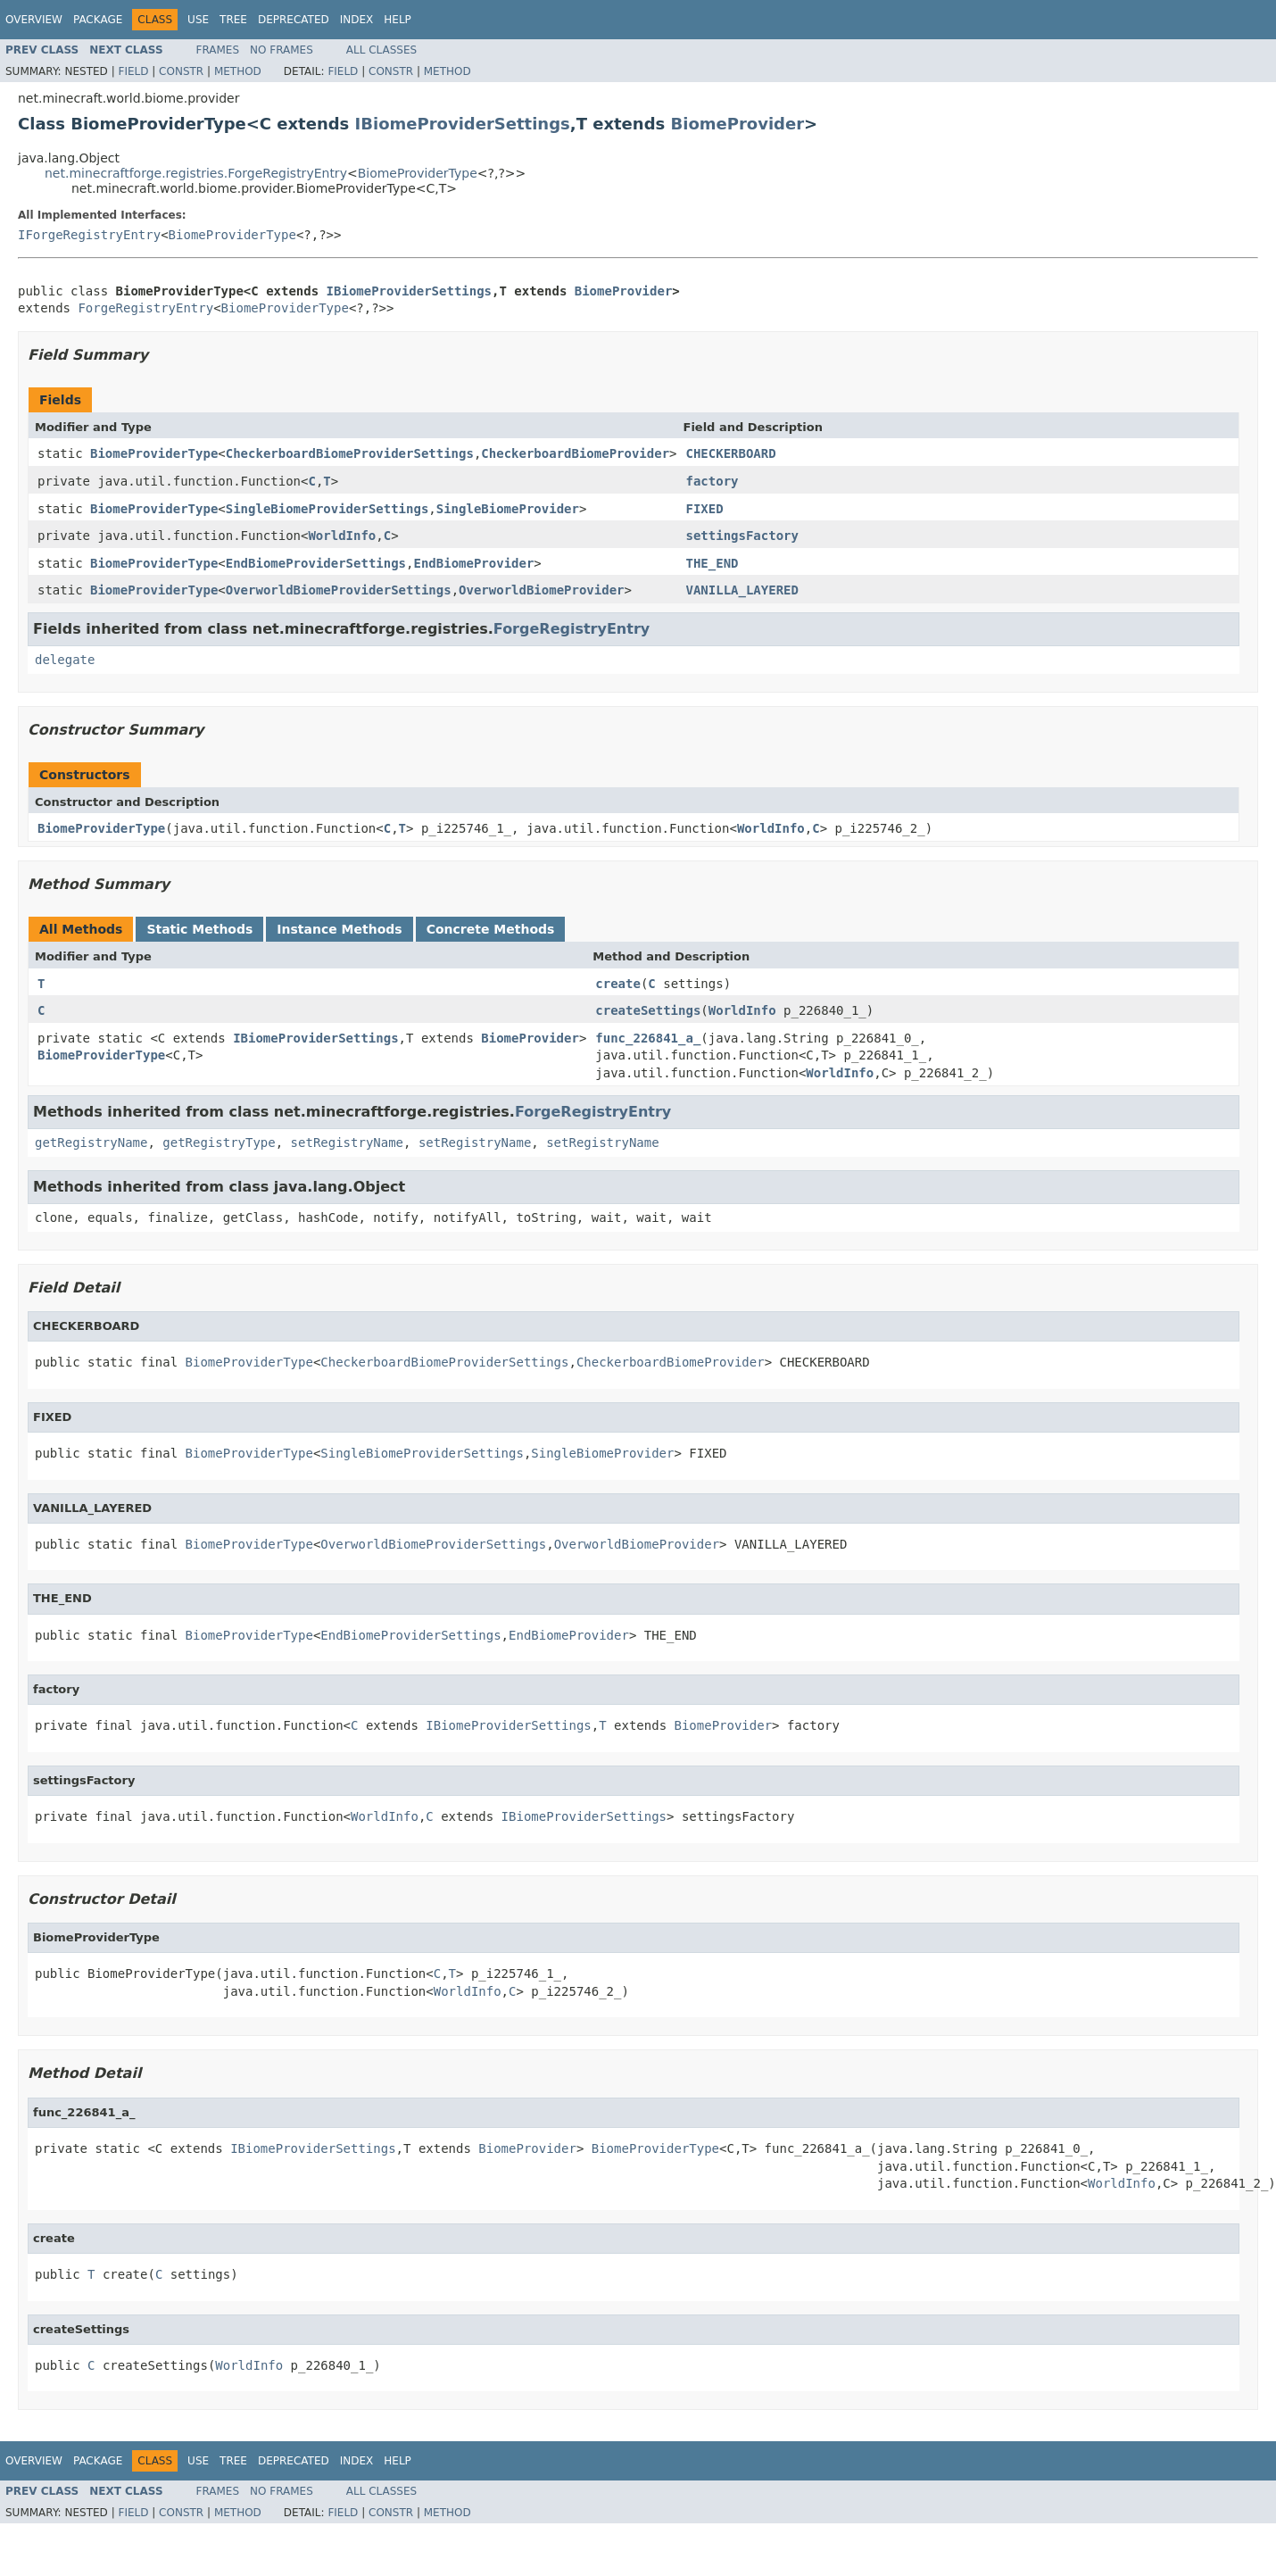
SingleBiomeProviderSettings (327, 509)
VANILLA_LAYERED (742, 590)
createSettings (647, 1010)
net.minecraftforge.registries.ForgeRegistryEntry (196, 173)
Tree (233, 19)
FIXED (705, 509)
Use (198, 19)
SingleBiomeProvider (507, 509)
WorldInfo (342, 535)
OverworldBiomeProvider (541, 590)
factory (712, 481)
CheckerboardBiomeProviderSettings (350, 453)
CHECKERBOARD (731, 453)
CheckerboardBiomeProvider (575, 453)
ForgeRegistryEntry (145, 308)
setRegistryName (347, 1142)
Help (397, 19)
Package (97, 19)
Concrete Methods (491, 929)
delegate (65, 659)
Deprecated (293, 19)
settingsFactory (742, 535)
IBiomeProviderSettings (462, 123)
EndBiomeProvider (473, 563)
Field (133, 71)
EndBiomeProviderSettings (316, 563)
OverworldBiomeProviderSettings (339, 590)
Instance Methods (339, 929)
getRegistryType (218, 1142)
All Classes (381, 50)
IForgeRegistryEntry (89, 235)
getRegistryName (91, 1142)
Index (357, 19)
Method (237, 71)
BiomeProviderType (417, 173)
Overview (33, 19)
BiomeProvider (738, 123)
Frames (218, 50)
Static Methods (199, 929)
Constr (181, 71)
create (618, 983)
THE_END (712, 563)
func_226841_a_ (647, 1038)
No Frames (281, 50)
